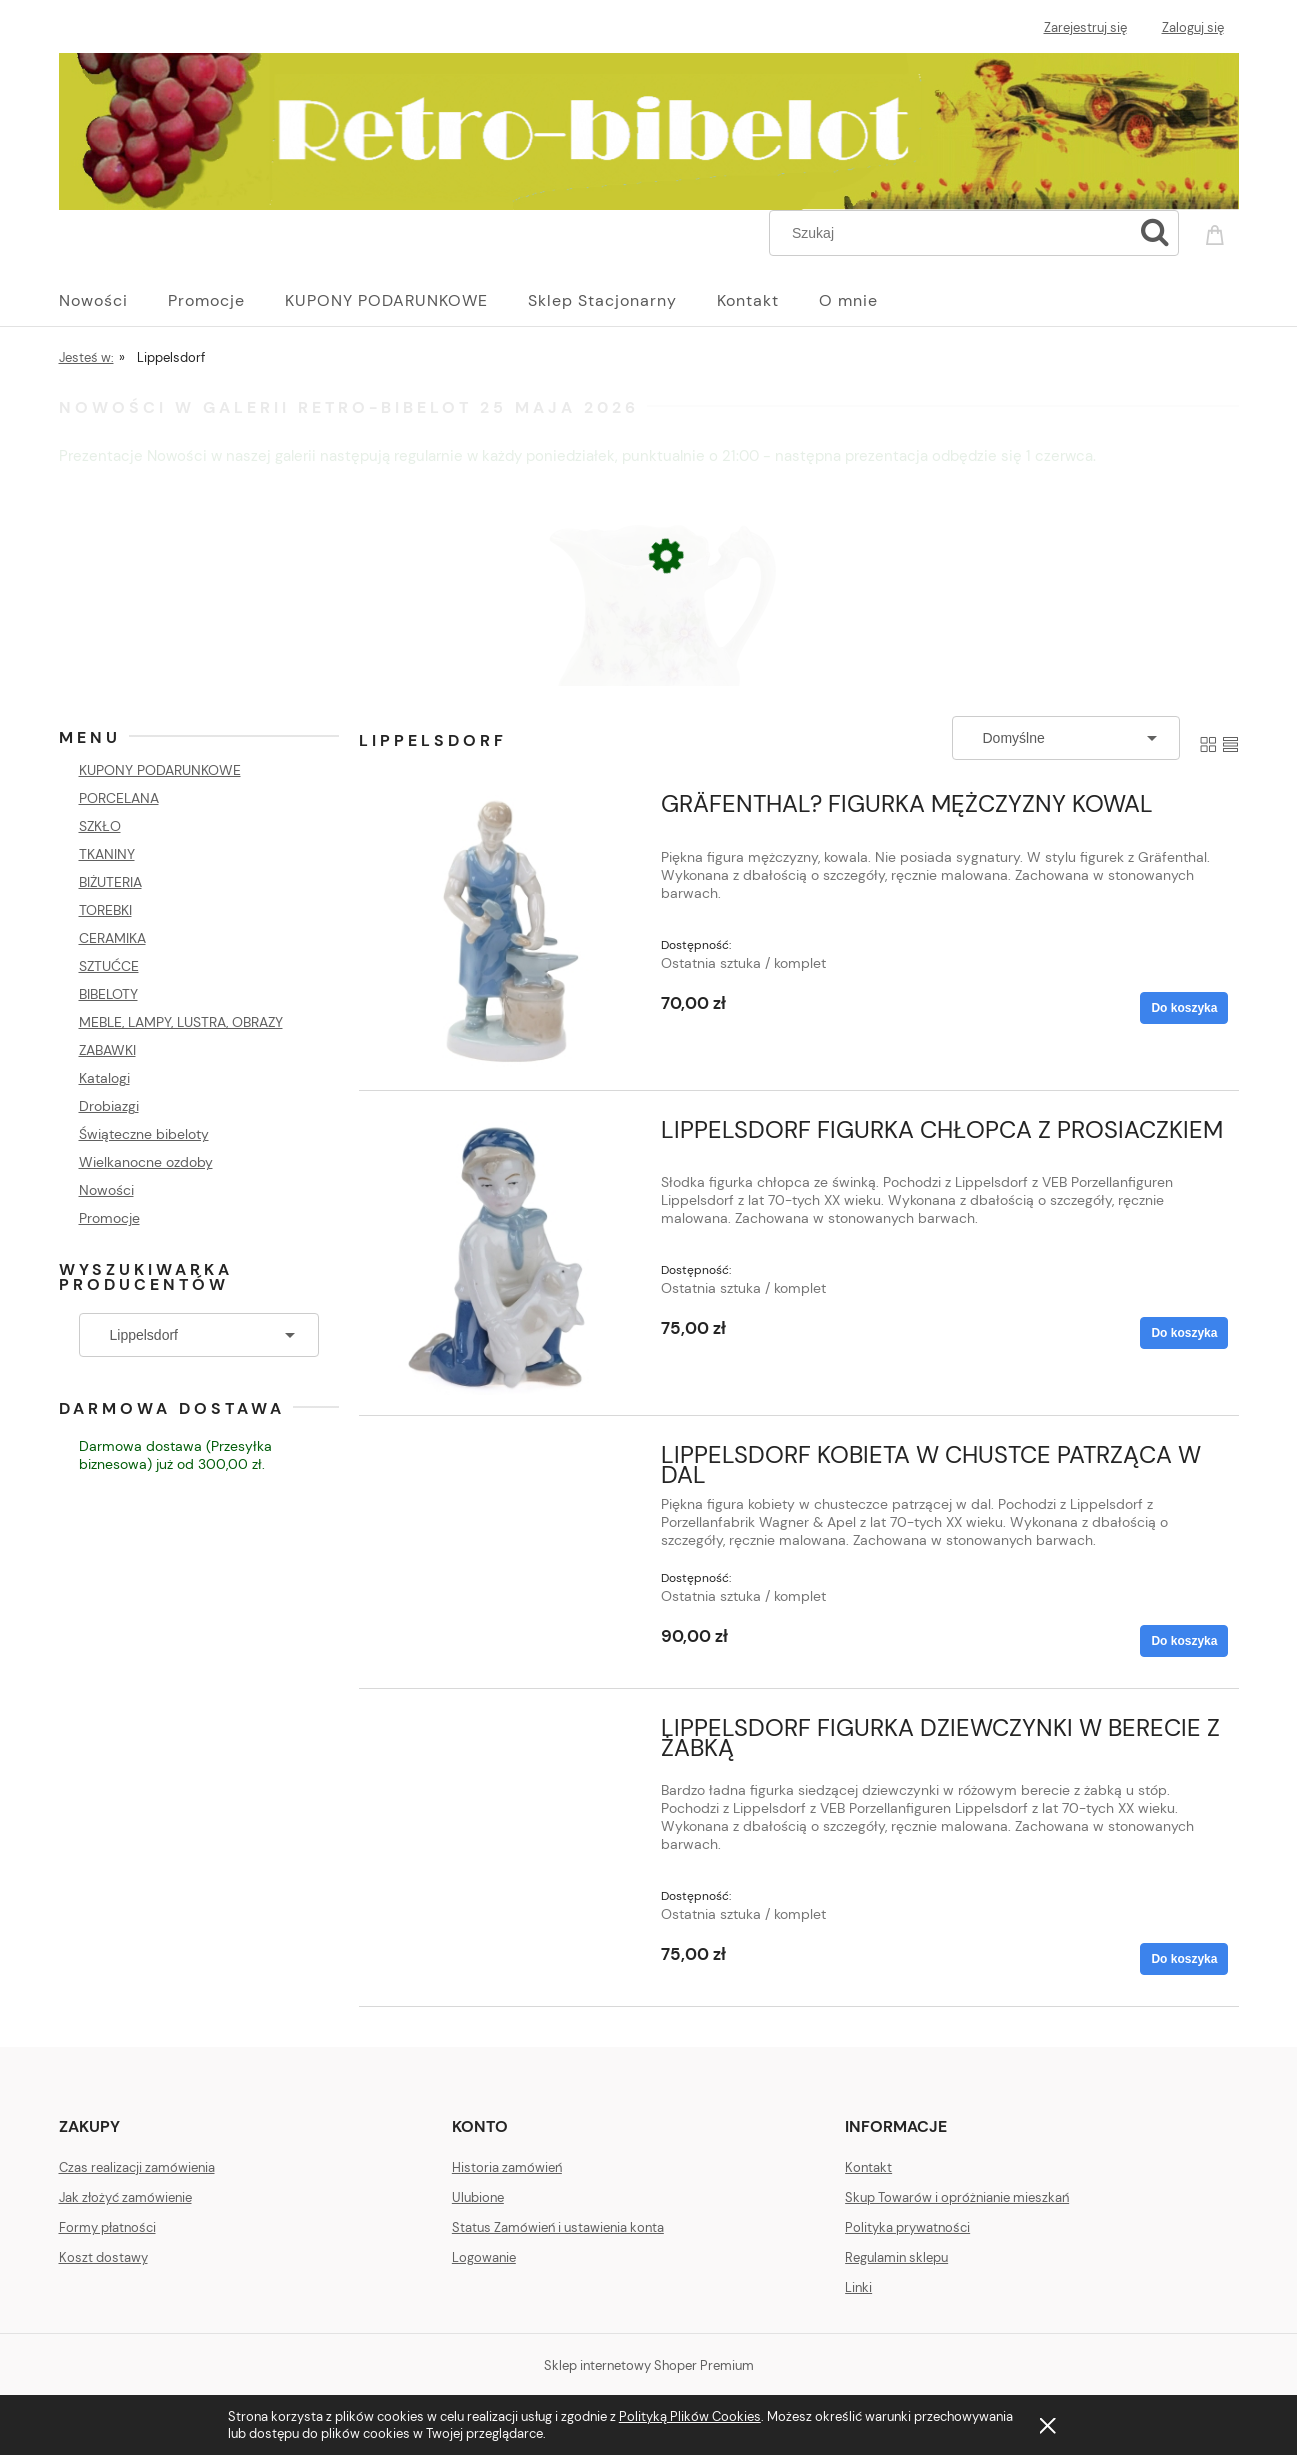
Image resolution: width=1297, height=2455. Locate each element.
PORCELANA (119, 798)
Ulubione (478, 2197)
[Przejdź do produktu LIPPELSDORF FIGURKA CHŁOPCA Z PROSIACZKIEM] (506, 1258)
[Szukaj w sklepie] (954, 233)
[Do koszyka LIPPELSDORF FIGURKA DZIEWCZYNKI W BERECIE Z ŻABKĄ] (1184, 1959)
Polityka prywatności (907, 2227)
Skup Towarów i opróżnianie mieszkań (957, 2197)
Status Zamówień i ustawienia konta (558, 2227)
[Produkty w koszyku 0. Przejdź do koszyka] (1218, 231)
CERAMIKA (112, 938)
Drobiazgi (109, 1106)
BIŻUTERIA (110, 882)
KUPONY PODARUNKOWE (160, 770)
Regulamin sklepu (896, 2257)
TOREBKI (105, 910)
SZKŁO (100, 826)
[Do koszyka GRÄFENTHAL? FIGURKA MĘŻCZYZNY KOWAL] (1184, 1008)
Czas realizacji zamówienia (137, 2167)
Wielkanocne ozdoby (146, 1162)
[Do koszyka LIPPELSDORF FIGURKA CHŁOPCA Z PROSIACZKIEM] (1184, 1333)
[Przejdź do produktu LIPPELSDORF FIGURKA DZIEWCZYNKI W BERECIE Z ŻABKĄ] (506, 1734)
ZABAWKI (107, 1050)
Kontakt (868, 2167)
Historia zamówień (507, 2167)
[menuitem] (113, 301)
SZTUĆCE (109, 966)
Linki (858, 2287)
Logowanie (484, 2257)
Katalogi (104, 1078)
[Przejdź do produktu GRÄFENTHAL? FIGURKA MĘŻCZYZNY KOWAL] (506, 932)
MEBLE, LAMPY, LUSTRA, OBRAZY (181, 1022)
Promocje (109, 1218)
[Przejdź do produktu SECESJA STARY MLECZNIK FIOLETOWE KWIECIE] (649, 675)
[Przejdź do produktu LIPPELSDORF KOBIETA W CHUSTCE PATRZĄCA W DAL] (506, 1461)
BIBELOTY (108, 994)
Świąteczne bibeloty (144, 1134)
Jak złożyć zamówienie (125, 2197)
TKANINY (107, 854)
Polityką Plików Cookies (690, 2416)
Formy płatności (107, 2227)
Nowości (106, 1190)
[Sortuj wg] (1066, 738)
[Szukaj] (1155, 233)
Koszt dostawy (103, 2257)
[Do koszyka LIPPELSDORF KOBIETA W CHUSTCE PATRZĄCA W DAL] (1184, 1641)
